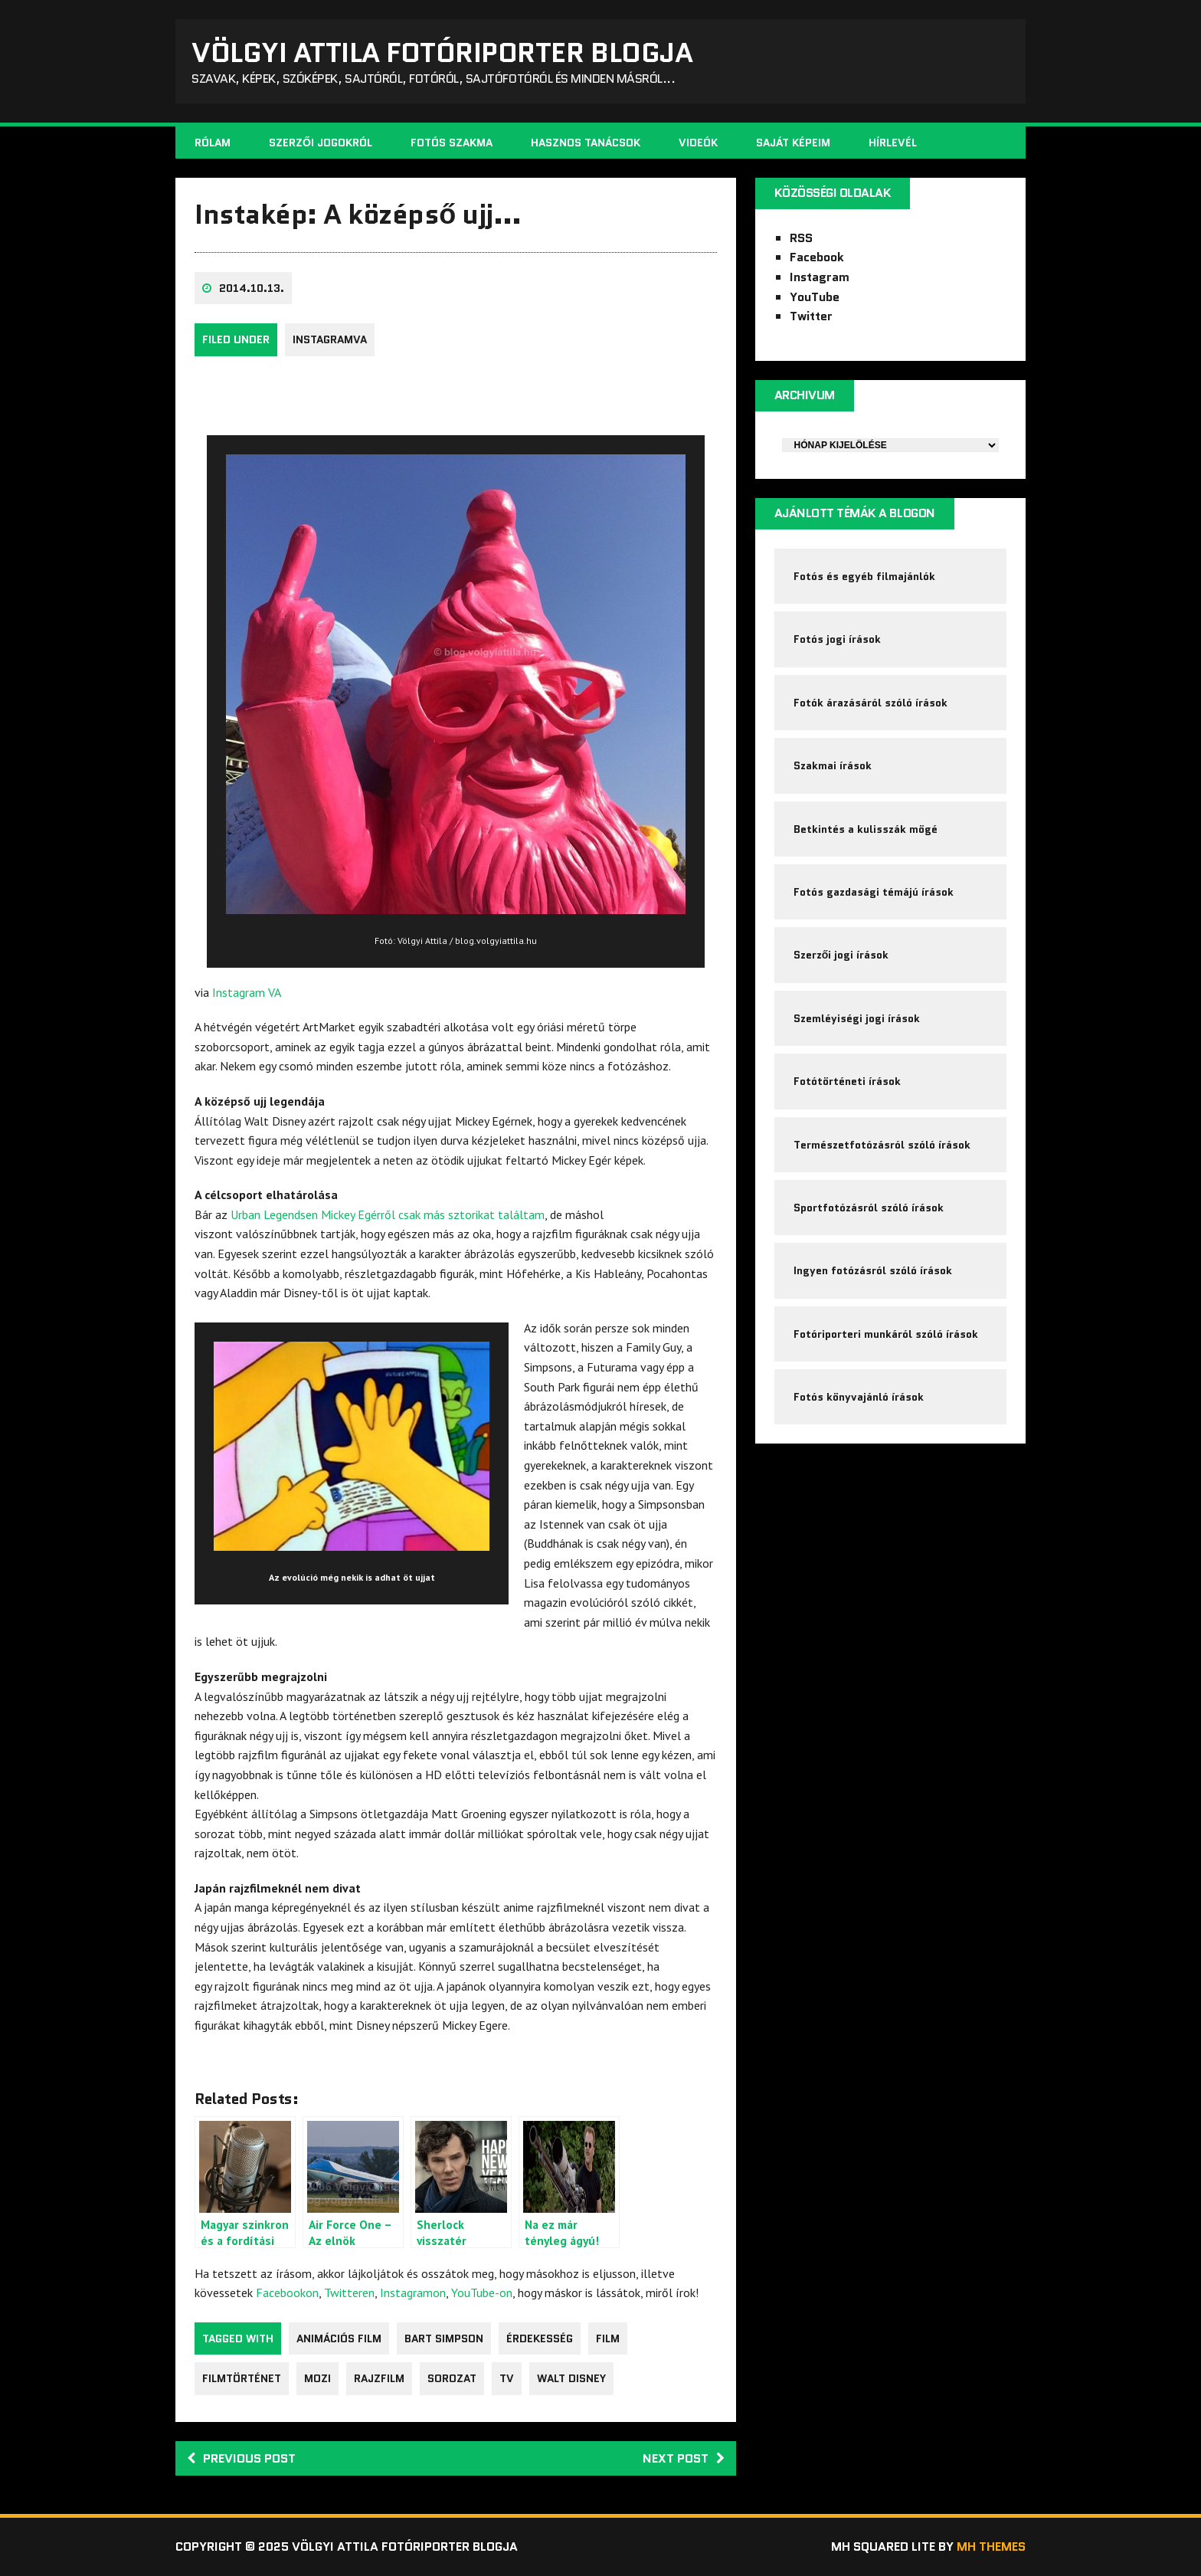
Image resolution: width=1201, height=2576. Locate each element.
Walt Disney (571, 2378)
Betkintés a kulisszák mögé (866, 829)
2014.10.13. (251, 288)
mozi (317, 2378)
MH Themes (991, 2546)
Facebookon (287, 2292)
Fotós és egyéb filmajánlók (864, 576)
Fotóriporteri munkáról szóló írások (886, 1334)
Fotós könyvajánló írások (859, 1396)
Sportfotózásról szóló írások (869, 1207)
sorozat (451, 2378)
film (608, 2338)
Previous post (241, 2458)
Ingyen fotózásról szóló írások (873, 1270)
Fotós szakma (452, 142)
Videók (698, 142)
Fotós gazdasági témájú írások (874, 892)
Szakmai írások (833, 765)
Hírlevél (893, 142)
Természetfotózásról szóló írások (882, 1144)
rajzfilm (379, 2378)
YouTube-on (481, 2292)
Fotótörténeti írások (847, 1081)
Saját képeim (793, 142)
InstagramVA (330, 339)
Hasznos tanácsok (585, 142)
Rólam (213, 142)
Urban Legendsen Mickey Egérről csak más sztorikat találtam (388, 1214)
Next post (684, 2458)
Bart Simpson (443, 2338)
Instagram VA (246, 992)
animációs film (338, 2338)
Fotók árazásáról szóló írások (870, 702)
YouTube (814, 297)
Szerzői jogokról (320, 142)
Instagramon (413, 2292)
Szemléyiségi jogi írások (857, 1018)
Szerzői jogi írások (841, 954)
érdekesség (539, 2338)
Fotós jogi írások (837, 639)
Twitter (811, 316)
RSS (801, 238)
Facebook (817, 257)
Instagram (819, 277)
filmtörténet (241, 2378)
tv (506, 2378)
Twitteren (349, 2292)
